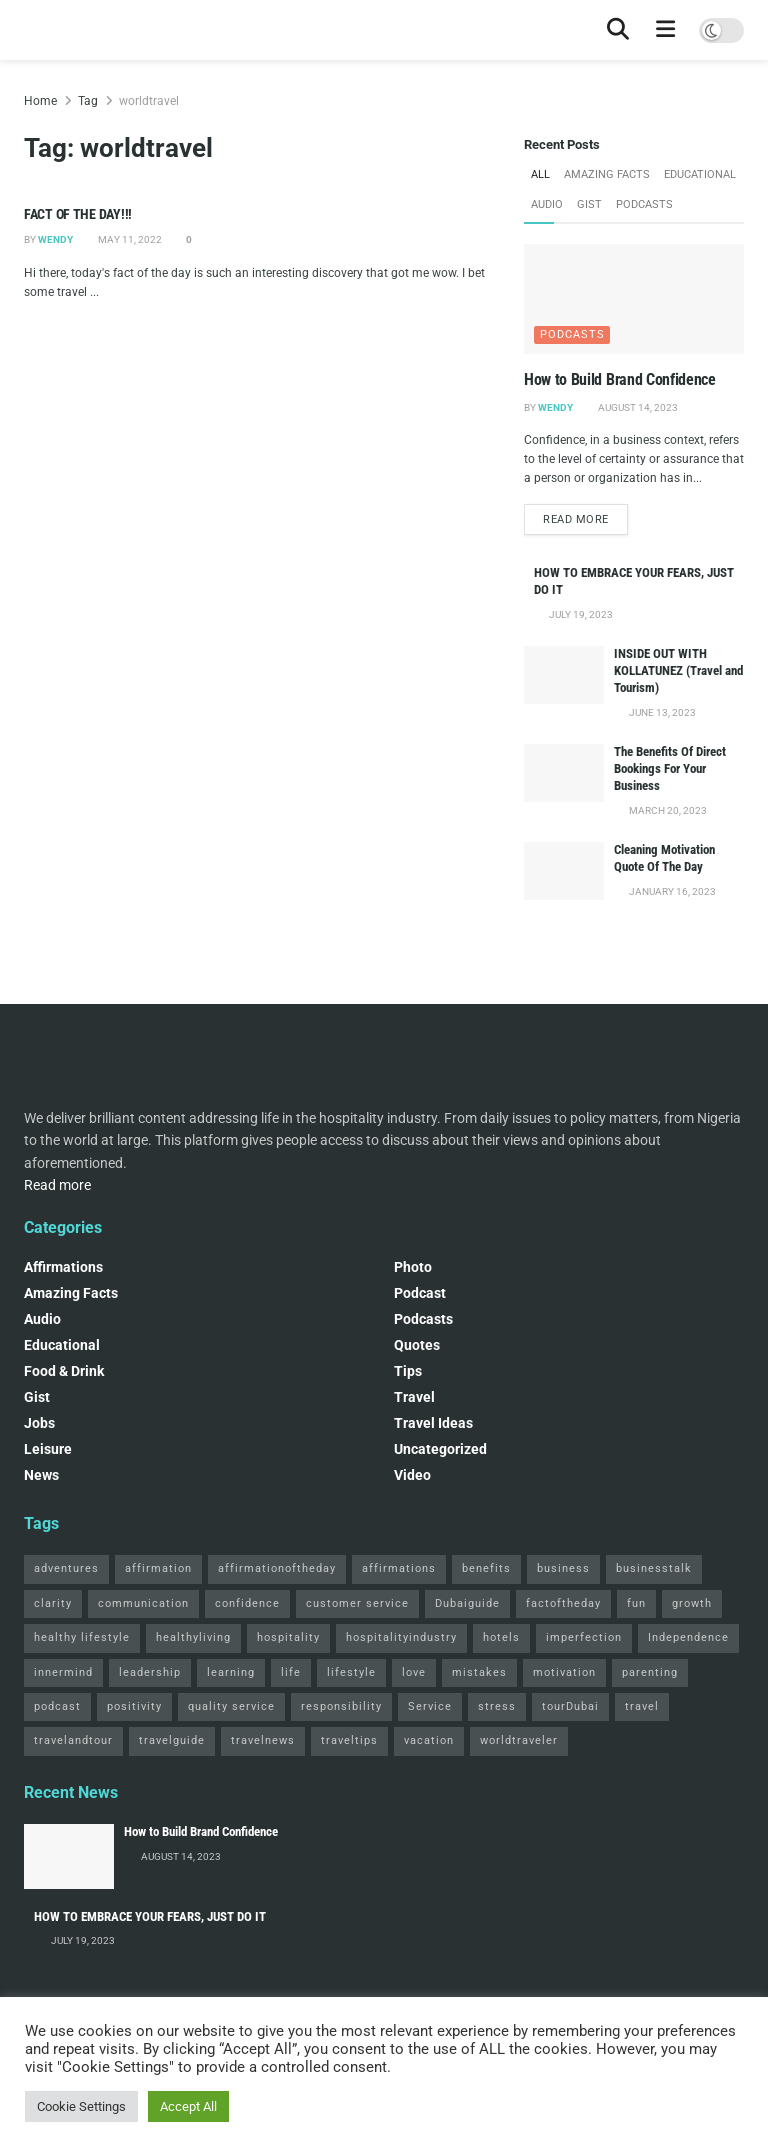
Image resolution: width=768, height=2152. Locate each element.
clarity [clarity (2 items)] (53, 1603)
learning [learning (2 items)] (231, 1671)
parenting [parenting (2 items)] (650, 1671)
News (41, 1475)
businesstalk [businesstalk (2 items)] (654, 1568)
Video (412, 1475)
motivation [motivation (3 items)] (564, 1671)
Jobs (39, 1423)
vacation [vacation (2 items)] (429, 1740)
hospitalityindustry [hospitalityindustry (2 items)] (401, 1637)
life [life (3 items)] (291, 1671)
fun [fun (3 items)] (636, 1603)
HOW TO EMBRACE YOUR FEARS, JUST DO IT (150, 1915)
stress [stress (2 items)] (497, 1706)
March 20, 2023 (667, 810)
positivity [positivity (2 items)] (134, 1706)
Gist (589, 204)
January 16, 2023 (671, 891)
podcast (420, 1293)
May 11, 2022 (129, 239)
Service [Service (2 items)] (430, 1706)
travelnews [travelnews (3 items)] (263, 1740)
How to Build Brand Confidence (620, 379)
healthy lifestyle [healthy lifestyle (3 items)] (82, 1637)
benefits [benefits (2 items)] (486, 1568)
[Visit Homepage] (24, 30)
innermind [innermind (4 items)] (63, 1671)
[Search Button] (618, 30)
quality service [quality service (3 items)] (231, 1706)
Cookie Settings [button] (81, 2106)
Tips (408, 1371)
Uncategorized (440, 1449)
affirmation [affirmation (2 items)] (158, 1568)
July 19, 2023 (580, 614)
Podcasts (644, 204)
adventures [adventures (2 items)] (66, 1568)
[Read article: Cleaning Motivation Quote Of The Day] (564, 870)
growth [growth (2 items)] (692, 1603)
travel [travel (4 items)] (642, 1706)
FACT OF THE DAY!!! (78, 214)
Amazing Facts (607, 174)
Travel (414, 1397)
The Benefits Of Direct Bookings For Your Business (670, 768)
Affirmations (63, 1267)
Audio (547, 204)
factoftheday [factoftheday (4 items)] (563, 1603)
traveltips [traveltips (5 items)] (349, 1740)
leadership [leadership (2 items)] (150, 1671)
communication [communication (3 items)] (143, 1603)
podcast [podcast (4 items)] (57, 1706)
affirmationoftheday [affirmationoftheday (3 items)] (277, 1568)
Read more (585, 517)
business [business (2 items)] (563, 1568)
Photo (413, 1267)
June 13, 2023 (661, 712)
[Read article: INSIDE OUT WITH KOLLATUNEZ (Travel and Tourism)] (564, 674)
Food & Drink (64, 1371)
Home (40, 101)
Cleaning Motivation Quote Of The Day (664, 858)
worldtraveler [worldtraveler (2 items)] (519, 1740)
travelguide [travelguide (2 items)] (172, 1740)
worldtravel (149, 101)
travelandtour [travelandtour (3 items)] (73, 1740)
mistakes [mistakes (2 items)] (479, 1671)
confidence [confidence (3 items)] (247, 1603)
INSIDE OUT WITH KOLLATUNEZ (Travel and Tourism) (678, 670)
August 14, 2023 (637, 406)
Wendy (55, 239)
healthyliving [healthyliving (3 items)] (193, 1637)
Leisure (48, 1449)
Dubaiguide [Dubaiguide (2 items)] (467, 1603)
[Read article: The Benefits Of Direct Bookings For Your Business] (564, 772)
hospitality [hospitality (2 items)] (288, 1637)
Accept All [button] (188, 2106)
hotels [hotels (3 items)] (501, 1637)
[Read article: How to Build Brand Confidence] (634, 299)
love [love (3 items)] (414, 1671)
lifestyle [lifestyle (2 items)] (351, 1671)
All (540, 174)
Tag (88, 101)
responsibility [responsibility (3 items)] (341, 1706)
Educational (700, 174)
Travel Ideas (433, 1423)
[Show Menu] (666, 30)
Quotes (417, 1345)
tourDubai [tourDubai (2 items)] (570, 1706)
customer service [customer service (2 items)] (357, 1603)
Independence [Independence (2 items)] (688, 1637)
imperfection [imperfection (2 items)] (584, 1637)
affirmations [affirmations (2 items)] (399, 1568)
